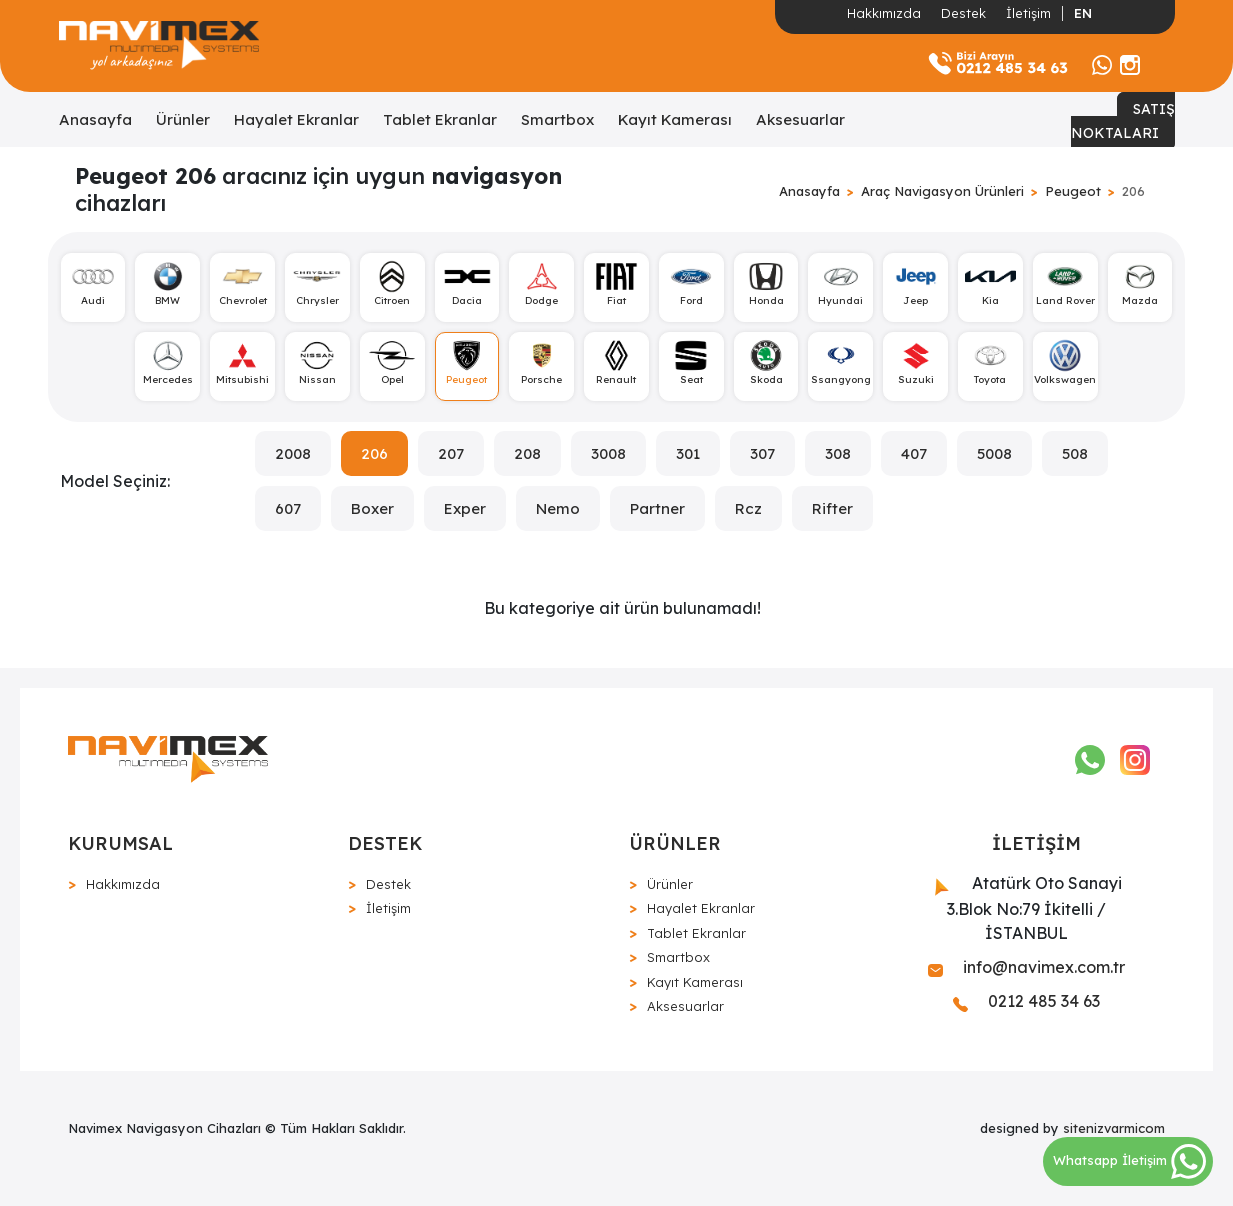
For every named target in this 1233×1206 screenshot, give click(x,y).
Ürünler (183, 119)
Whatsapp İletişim (1129, 1160)
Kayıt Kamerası (675, 119)
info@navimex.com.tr (1026, 967)
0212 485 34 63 (1026, 1001)
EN (1083, 13)
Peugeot (1073, 191)
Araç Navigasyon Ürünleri (942, 191)
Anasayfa (95, 119)
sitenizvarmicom (1114, 1128)
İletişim (1028, 13)
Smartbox (557, 119)
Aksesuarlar (800, 119)
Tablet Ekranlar (440, 119)
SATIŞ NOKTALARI (1123, 121)
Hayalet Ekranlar (296, 119)
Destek (963, 13)
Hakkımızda (884, 13)
